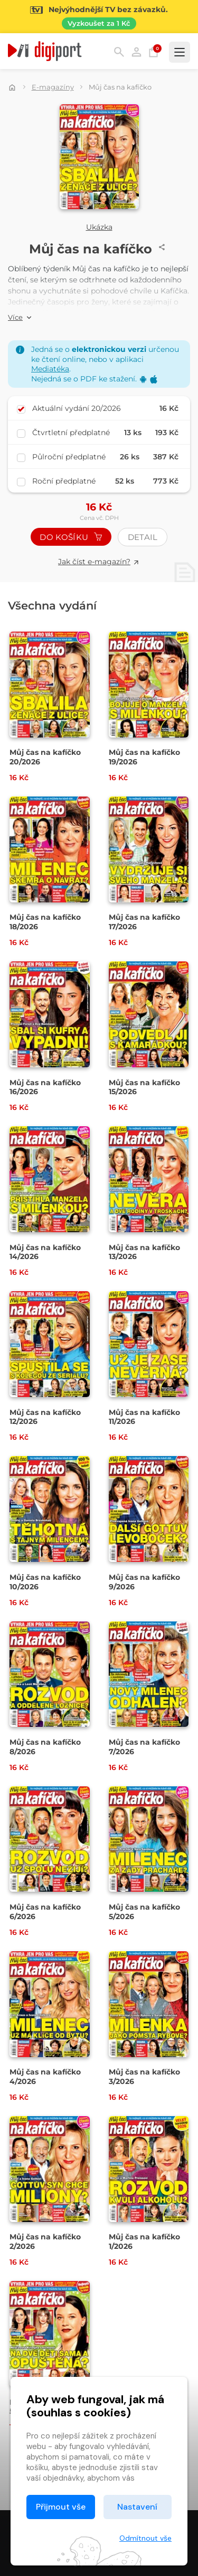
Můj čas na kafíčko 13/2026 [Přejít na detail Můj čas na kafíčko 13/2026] (144, 1252)
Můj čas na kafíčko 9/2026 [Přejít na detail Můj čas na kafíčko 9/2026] (144, 1581)
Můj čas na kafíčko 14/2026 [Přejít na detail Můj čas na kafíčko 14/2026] (45, 1252)
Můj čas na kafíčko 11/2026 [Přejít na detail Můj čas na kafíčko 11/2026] (144, 1417)
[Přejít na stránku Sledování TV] (99, 16)
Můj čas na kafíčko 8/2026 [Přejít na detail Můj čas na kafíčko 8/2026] (45, 1746)
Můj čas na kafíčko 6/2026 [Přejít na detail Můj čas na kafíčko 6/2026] (45, 1911)
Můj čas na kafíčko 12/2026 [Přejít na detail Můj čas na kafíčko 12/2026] (45, 1417)
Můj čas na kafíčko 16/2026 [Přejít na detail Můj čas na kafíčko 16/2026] (45, 1087)
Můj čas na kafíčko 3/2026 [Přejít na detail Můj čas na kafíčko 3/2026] (144, 2076)
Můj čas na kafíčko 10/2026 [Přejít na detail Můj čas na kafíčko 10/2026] (45, 1581)
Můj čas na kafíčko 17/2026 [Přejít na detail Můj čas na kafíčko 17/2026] (144, 921)
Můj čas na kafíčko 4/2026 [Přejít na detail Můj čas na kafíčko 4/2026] (45, 2076)
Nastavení (137, 2506)
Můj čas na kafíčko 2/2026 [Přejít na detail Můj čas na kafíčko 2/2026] (45, 2241)
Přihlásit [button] (136, 51)
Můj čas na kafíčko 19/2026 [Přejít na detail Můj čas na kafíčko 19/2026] (144, 757)
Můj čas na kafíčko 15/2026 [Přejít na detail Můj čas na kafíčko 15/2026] (144, 1087)
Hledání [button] (119, 51)
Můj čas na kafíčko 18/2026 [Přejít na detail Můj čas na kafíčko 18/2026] (45, 921)
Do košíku (71, 537)
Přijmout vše (61, 2506)
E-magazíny (53, 87)
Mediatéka (50, 368)
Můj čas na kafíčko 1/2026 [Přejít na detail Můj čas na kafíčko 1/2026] (144, 2241)
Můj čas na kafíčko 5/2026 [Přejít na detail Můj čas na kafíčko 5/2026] (144, 1911)
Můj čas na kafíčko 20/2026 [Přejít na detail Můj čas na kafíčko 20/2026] (45, 757)
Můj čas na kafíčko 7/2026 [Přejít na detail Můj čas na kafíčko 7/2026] (144, 1746)
